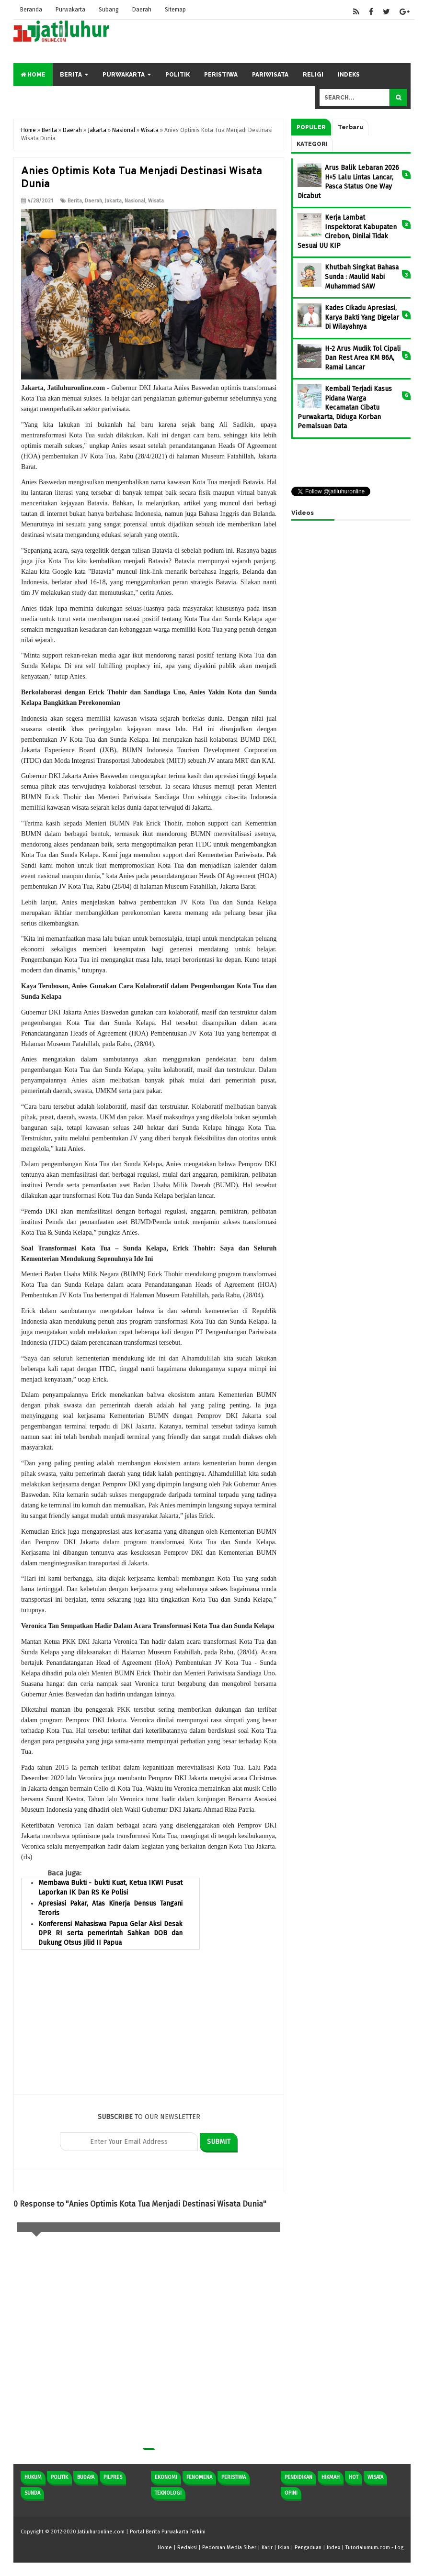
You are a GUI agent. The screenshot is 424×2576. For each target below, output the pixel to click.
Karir (267, 2547)
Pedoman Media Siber (229, 2547)
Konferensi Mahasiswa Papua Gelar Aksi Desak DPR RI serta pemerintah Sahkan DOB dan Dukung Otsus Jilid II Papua (110, 1933)
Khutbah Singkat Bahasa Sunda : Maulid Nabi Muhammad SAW (362, 276)
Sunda (32, 2493)
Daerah (145, 9)
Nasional (135, 201)
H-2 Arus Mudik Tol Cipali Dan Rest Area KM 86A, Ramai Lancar (363, 358)
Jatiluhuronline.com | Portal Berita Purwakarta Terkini (142, 2532)
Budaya (85, 2477)
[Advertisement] (148, 2027)
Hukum (33, 2477)
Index (333, 2547)
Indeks (349, 74)
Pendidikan (298, 2477)
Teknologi (168, 2493)
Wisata (156, 201)
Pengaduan (308, 2547)
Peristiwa (221, 74)
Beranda (32, 9)
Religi (313, 74)
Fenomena (199, 2477)
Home (33, 74)
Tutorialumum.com (367, 2547)
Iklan (283, 2547)
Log (399, 2547)
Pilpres (112, 2477)
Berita (71, 74)
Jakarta (113, 201)
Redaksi (187, 2547)
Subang (111, 9)
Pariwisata (270, 74)
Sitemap (179, 9)
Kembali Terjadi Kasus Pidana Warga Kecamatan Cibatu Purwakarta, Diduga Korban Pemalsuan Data (345, 407)
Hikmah (330, 2477)
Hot (353, 2477)
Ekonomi (166, 2477)
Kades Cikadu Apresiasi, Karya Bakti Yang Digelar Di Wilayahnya (362, 317)
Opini (291, 2493)
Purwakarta (72, 9)
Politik (177, 74)
